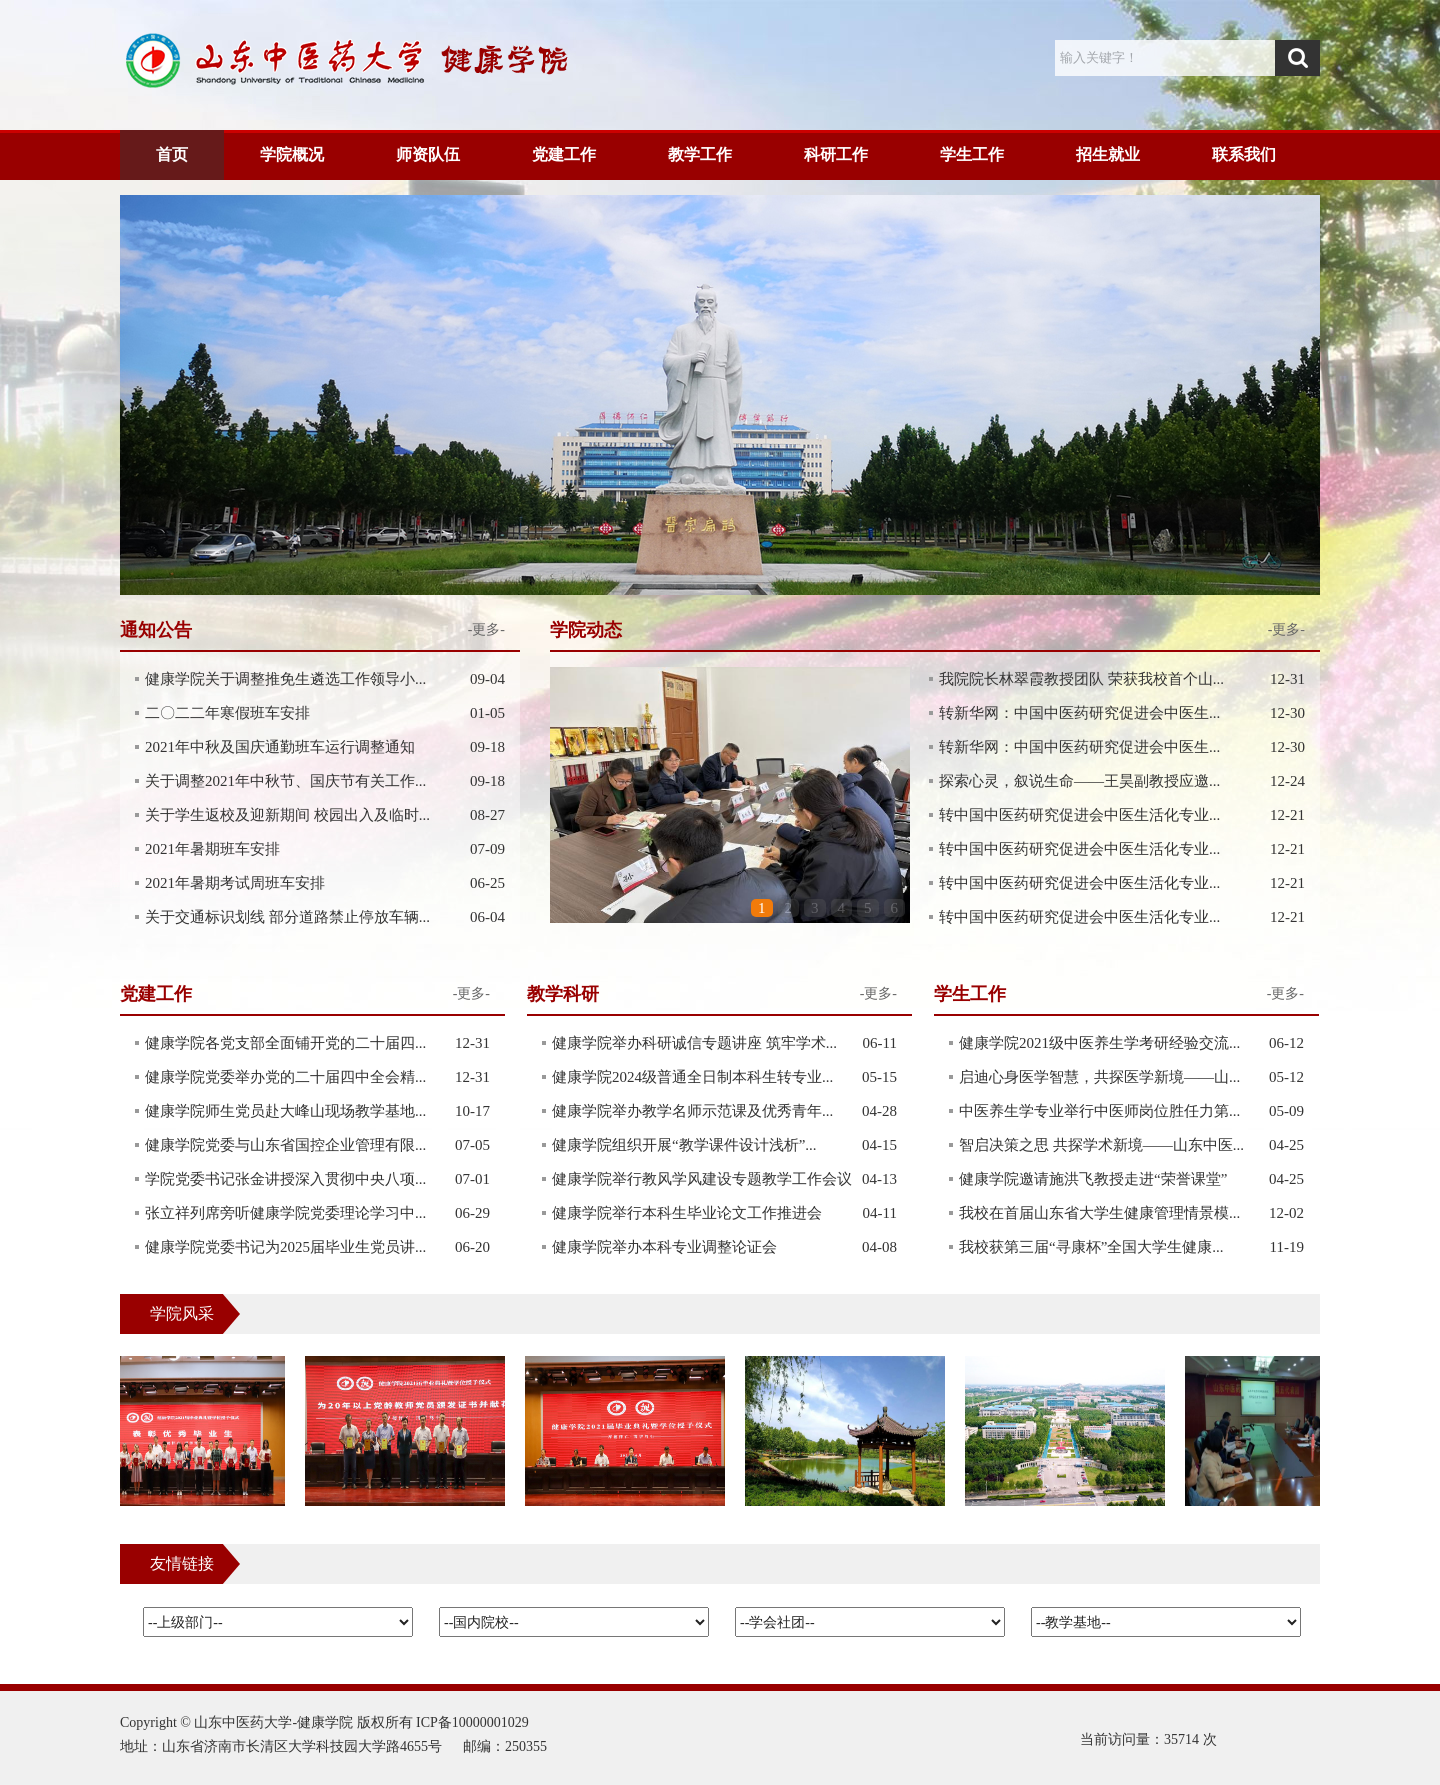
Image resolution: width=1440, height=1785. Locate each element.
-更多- (1286, 629)
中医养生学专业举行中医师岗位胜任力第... (1099, 1111)
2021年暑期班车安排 (212, 849)
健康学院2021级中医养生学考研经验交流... (1099, 1043)
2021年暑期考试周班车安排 (235, 883)
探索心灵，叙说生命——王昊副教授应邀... (1079, 781)
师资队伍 (428, 154)
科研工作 (836, 154)
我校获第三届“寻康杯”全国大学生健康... (1091, 1247)
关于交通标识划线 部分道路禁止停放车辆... (287, 917)
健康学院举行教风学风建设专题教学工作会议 (702, 1179)
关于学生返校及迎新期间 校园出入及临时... (287, 815)
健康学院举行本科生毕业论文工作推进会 (687, 1213)
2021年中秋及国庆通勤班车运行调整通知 (280, 747)
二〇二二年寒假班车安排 (227, 713)
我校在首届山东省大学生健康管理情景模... (1099, 1213)
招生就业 (1108, 154)
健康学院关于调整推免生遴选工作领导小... (285, 679)
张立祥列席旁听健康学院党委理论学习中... (285, 1213)
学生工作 (972, 154)
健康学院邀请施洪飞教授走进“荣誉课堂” (1093, 1179)
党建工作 (564, 154)
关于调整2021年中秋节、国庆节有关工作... (285, 781)
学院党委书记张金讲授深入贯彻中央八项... (285, 1179)
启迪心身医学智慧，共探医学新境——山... (1099, 1077)
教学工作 (700, 154)
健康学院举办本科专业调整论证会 (664, 1247)
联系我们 (1244, 154)
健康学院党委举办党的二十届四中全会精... (285, 1077)
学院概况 (292, 154)
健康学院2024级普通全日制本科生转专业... (692, 1077)
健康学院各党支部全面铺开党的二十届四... (285, 1043)
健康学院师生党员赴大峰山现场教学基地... (285, 1111)
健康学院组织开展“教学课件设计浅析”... (684, 1145)
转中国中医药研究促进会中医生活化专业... (1079, 815)
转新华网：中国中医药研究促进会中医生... (1079, 713)
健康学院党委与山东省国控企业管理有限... (285, 1145)
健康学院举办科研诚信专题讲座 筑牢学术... (694, 1043)
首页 (172, 154)
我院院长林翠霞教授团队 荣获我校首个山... (1081, 679)
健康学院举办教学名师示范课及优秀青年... (692, 1111)
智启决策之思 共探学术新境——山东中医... (1101, 1145)
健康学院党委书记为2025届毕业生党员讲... (285, 1247)
